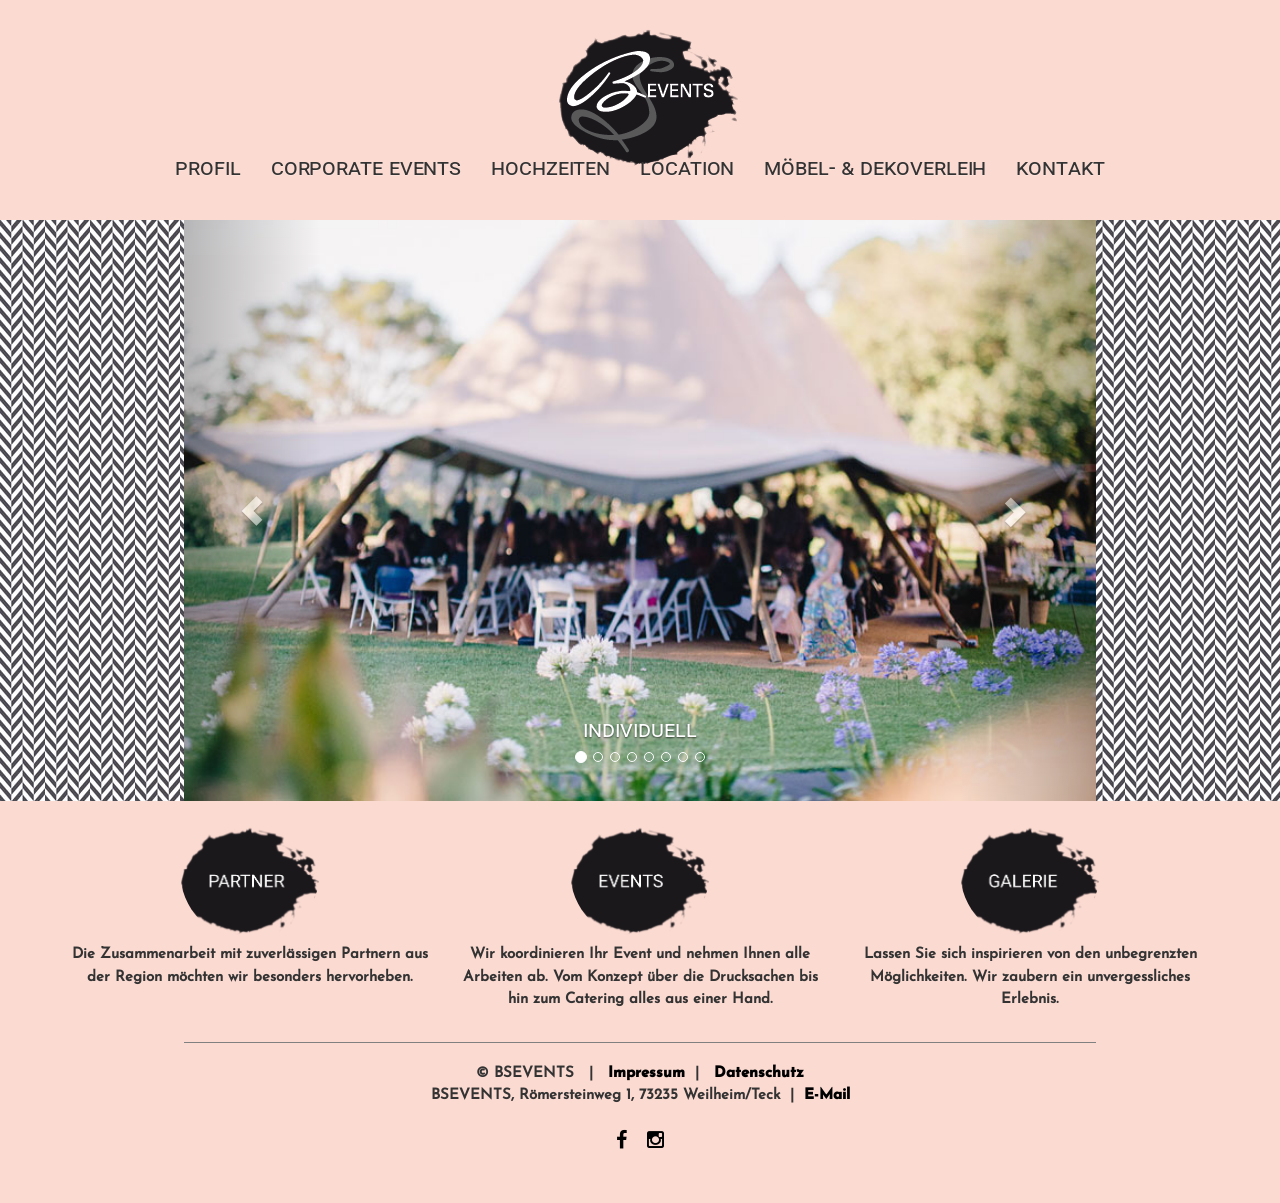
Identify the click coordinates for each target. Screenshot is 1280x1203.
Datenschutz (759, 1073)
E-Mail (827, 1095)
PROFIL (207, 167)
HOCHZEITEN (550, 167)
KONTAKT (1060, 167)
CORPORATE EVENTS (366, 167)
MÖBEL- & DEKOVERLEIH (875, 167)
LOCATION (687, 167)
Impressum (646, 1073)
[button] (252, 510)
